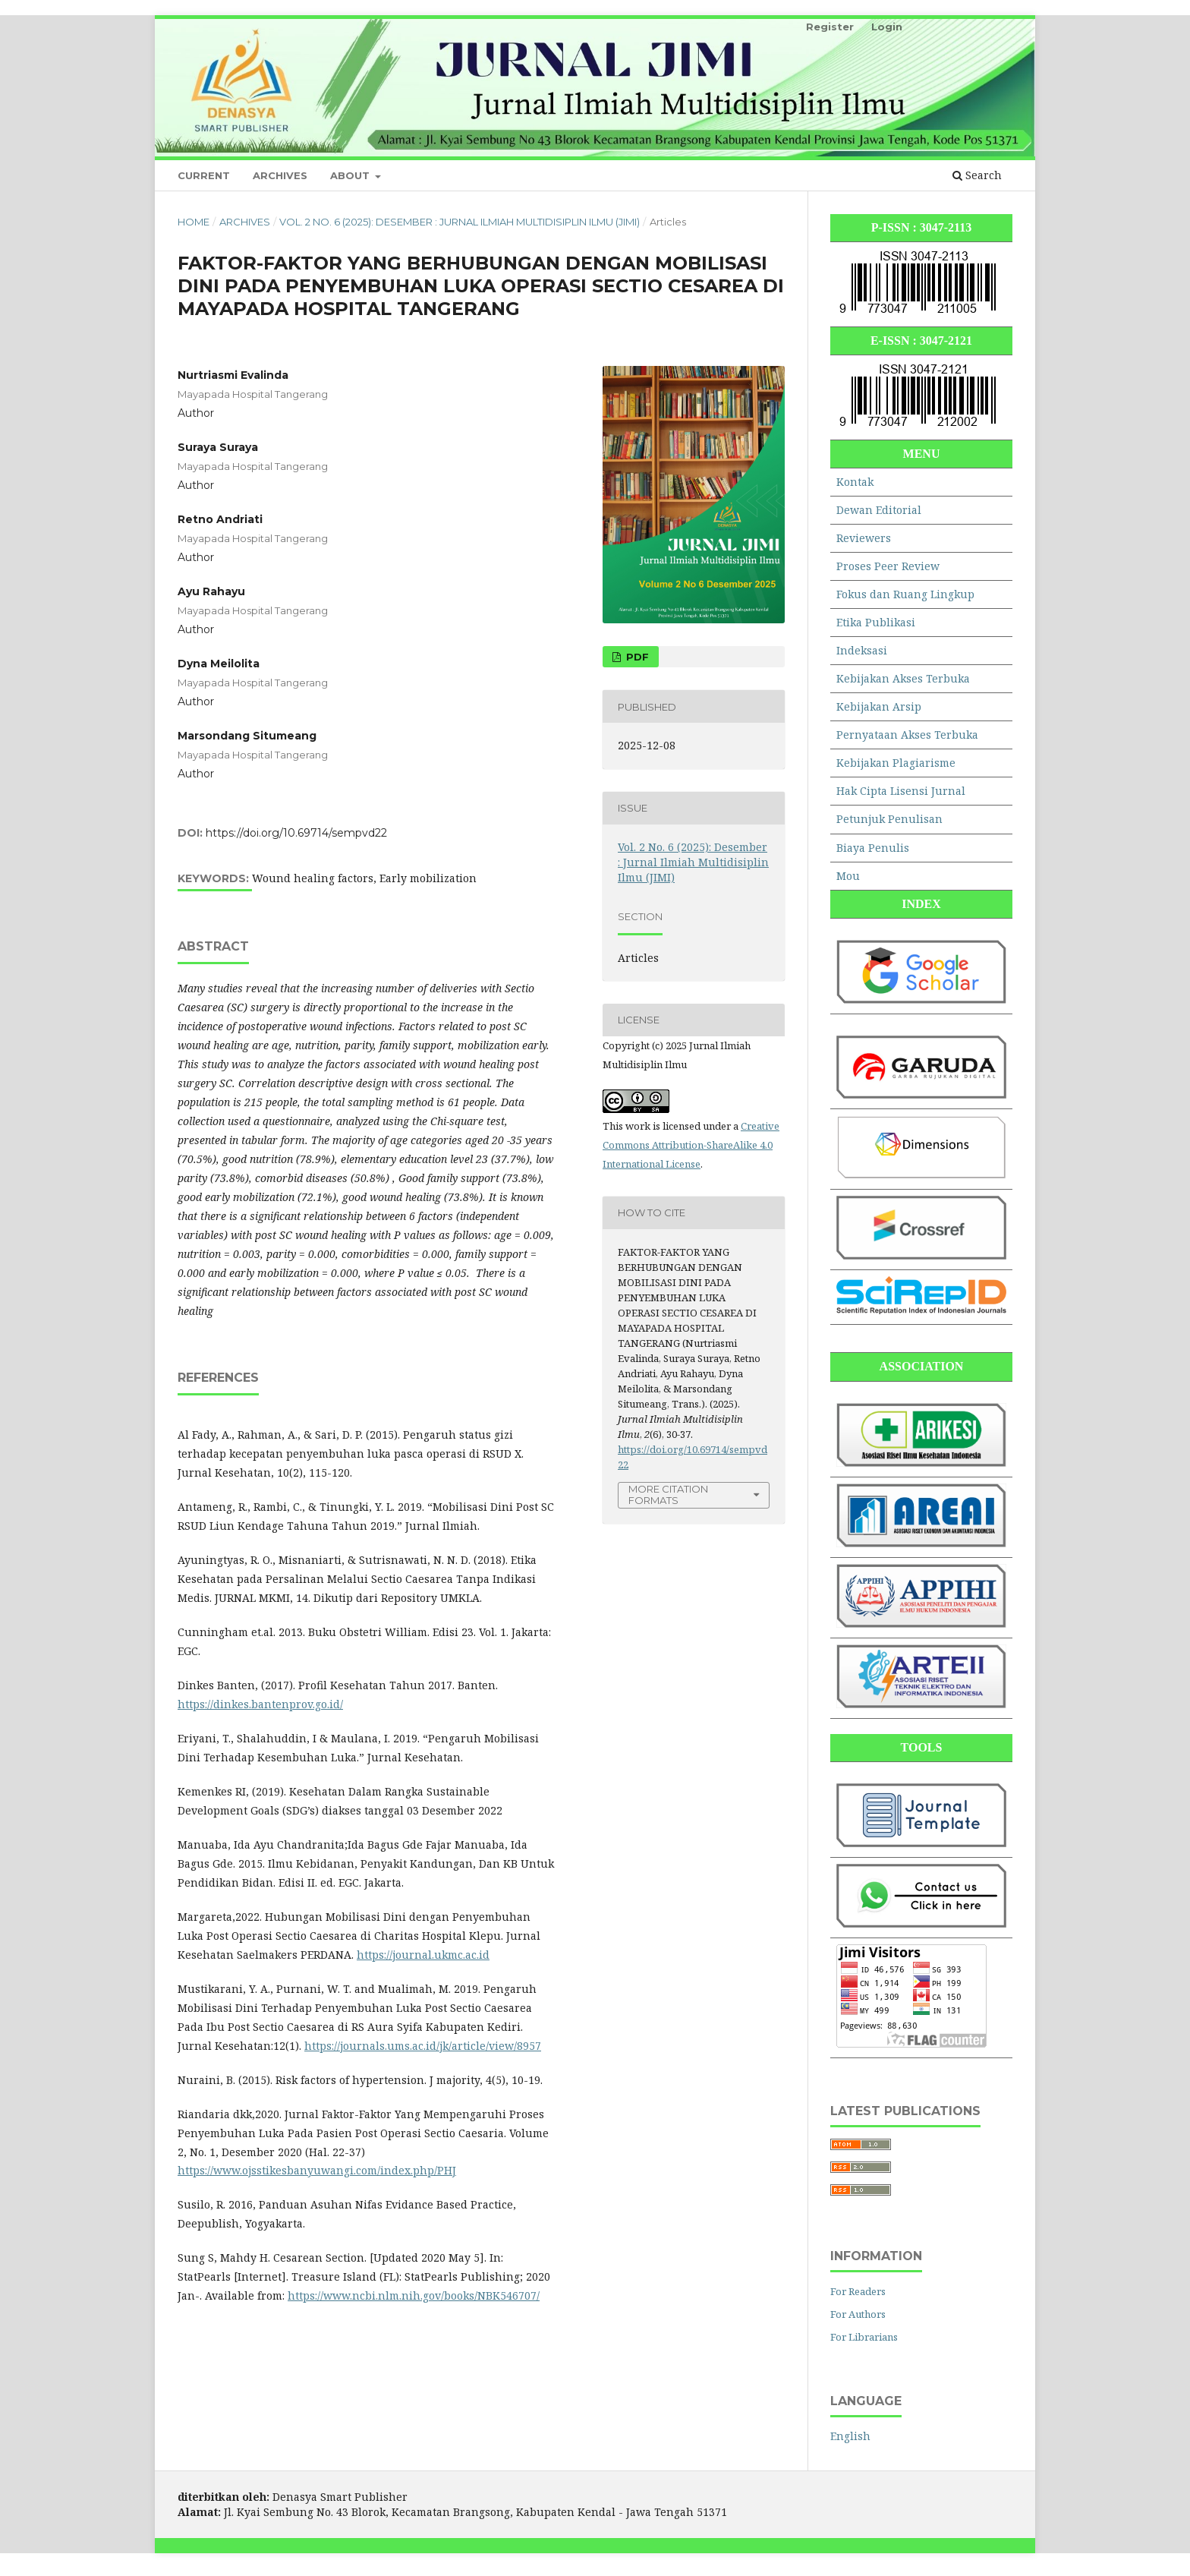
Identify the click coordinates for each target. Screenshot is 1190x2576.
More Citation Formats (668, 1494)
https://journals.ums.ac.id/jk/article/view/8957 (422, 2045)
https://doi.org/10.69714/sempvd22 (296, 833)
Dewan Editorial (878, 510)
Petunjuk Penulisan (889, 819)
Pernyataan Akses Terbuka (907, 734)
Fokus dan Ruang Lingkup (905, 594)
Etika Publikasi (875, 622)
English (850, 2436)
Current (204, 175)
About (351, 175)
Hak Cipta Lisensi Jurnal (900, 791)
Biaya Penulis (872, 847)
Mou (848, 876)
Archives (280, 175)
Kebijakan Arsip (878, 706)
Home (193, 222)
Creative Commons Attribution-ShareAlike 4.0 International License (691, 1145)
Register (830, 26)
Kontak (855, 482)
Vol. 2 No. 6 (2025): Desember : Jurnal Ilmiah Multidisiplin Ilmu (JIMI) (459, 222)
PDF (636, 657)
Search (977, 175)
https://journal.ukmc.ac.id (423, 1954)
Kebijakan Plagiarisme (895, 762)
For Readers (858, 2291)
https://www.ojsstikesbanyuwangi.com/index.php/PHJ (317, 2170)
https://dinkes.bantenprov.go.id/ (260, 1704)
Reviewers (863, 538)
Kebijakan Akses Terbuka (903, 678)
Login (886, 26)
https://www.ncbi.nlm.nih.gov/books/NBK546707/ (414, 2295)
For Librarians (864, 2337)
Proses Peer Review (888, 566)
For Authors (858, 2314)
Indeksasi (861, 650)
